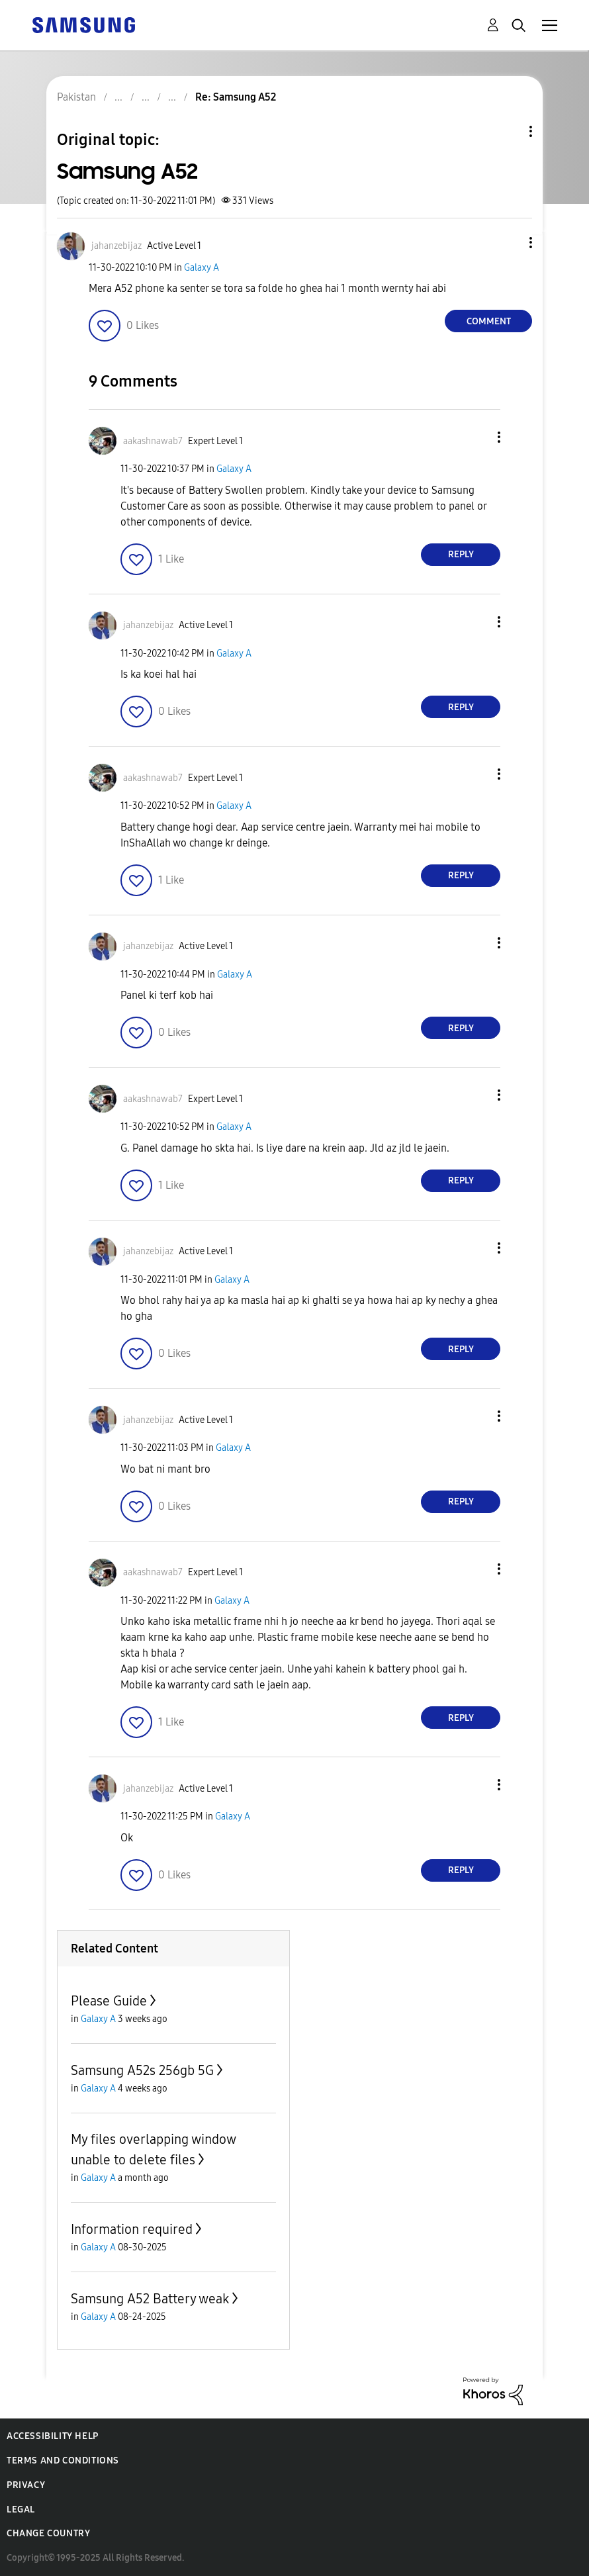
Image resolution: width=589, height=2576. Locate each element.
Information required (132, 2229)
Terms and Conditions (63, 2460)
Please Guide (109, 2001)
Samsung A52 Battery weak (150, 2299)
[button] (509, 242)
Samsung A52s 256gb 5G (142, 2070)
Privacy (26, 2485)
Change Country (48, 2533)
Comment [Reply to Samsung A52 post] (489, 321)
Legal (21, 2509)
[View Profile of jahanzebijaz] (116, 246)
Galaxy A (201, 267)
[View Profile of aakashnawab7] (153, 441)
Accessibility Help (53, 2436)
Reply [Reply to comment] (461, 554)
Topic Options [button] (508, 131)
